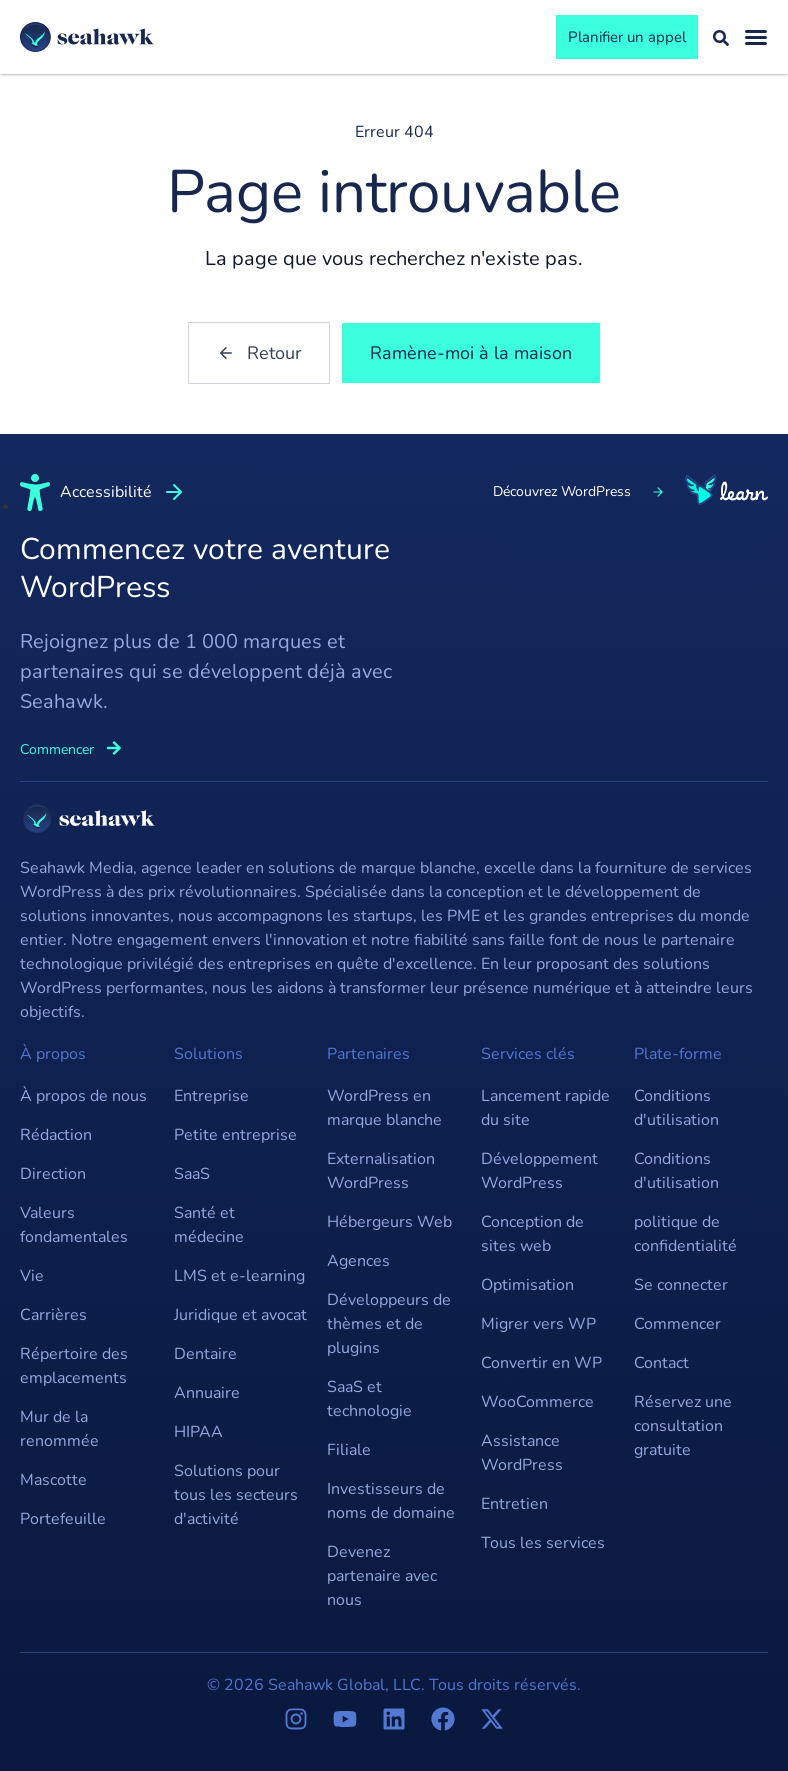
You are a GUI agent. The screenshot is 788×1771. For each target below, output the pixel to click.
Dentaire (205, 1354)
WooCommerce (537, 1402)
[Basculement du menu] (756, 37)
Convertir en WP (541, 1363)
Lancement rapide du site (545, 1108)
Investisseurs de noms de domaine (391, 1501)
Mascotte (53, 1480)
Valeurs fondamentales (74, 1225)
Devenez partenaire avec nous (382, 1576)
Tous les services (543, 1543)
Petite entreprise (235, 1135)
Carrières (53, 1315)
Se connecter (681, 1285)
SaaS (192, 1174)
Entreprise (211, 1096)
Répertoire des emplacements (74, 1366)
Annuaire (207, 1393)
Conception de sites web (532, 1234)
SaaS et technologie (369, 1399)
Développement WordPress (539, 1171)
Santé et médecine (209, 1225)
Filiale (349, 1450)
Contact (661, 1363)
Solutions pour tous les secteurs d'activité (236, 1495)
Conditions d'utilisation (676, 1108)
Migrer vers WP (538, 1324)
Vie (32, 1276)
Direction (53, 1174)
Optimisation (527, 1285)
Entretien (514, 1504)
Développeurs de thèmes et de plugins (389, 1324)
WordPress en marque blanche (384, 1108)
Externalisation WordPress (381, 1171)
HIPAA (198, 1432)
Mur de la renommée (59, 1429)
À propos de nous (83, 1096)
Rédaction (56, 1135)
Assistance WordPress (522, 1453)
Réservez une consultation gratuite (683, 1426)
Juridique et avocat (240, 1315)
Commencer (677, 1324)
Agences (358, 1261)
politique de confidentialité (685, 1234)
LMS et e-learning (239, 1276)
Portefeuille (63, 1519)
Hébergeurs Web (389, 1222)
